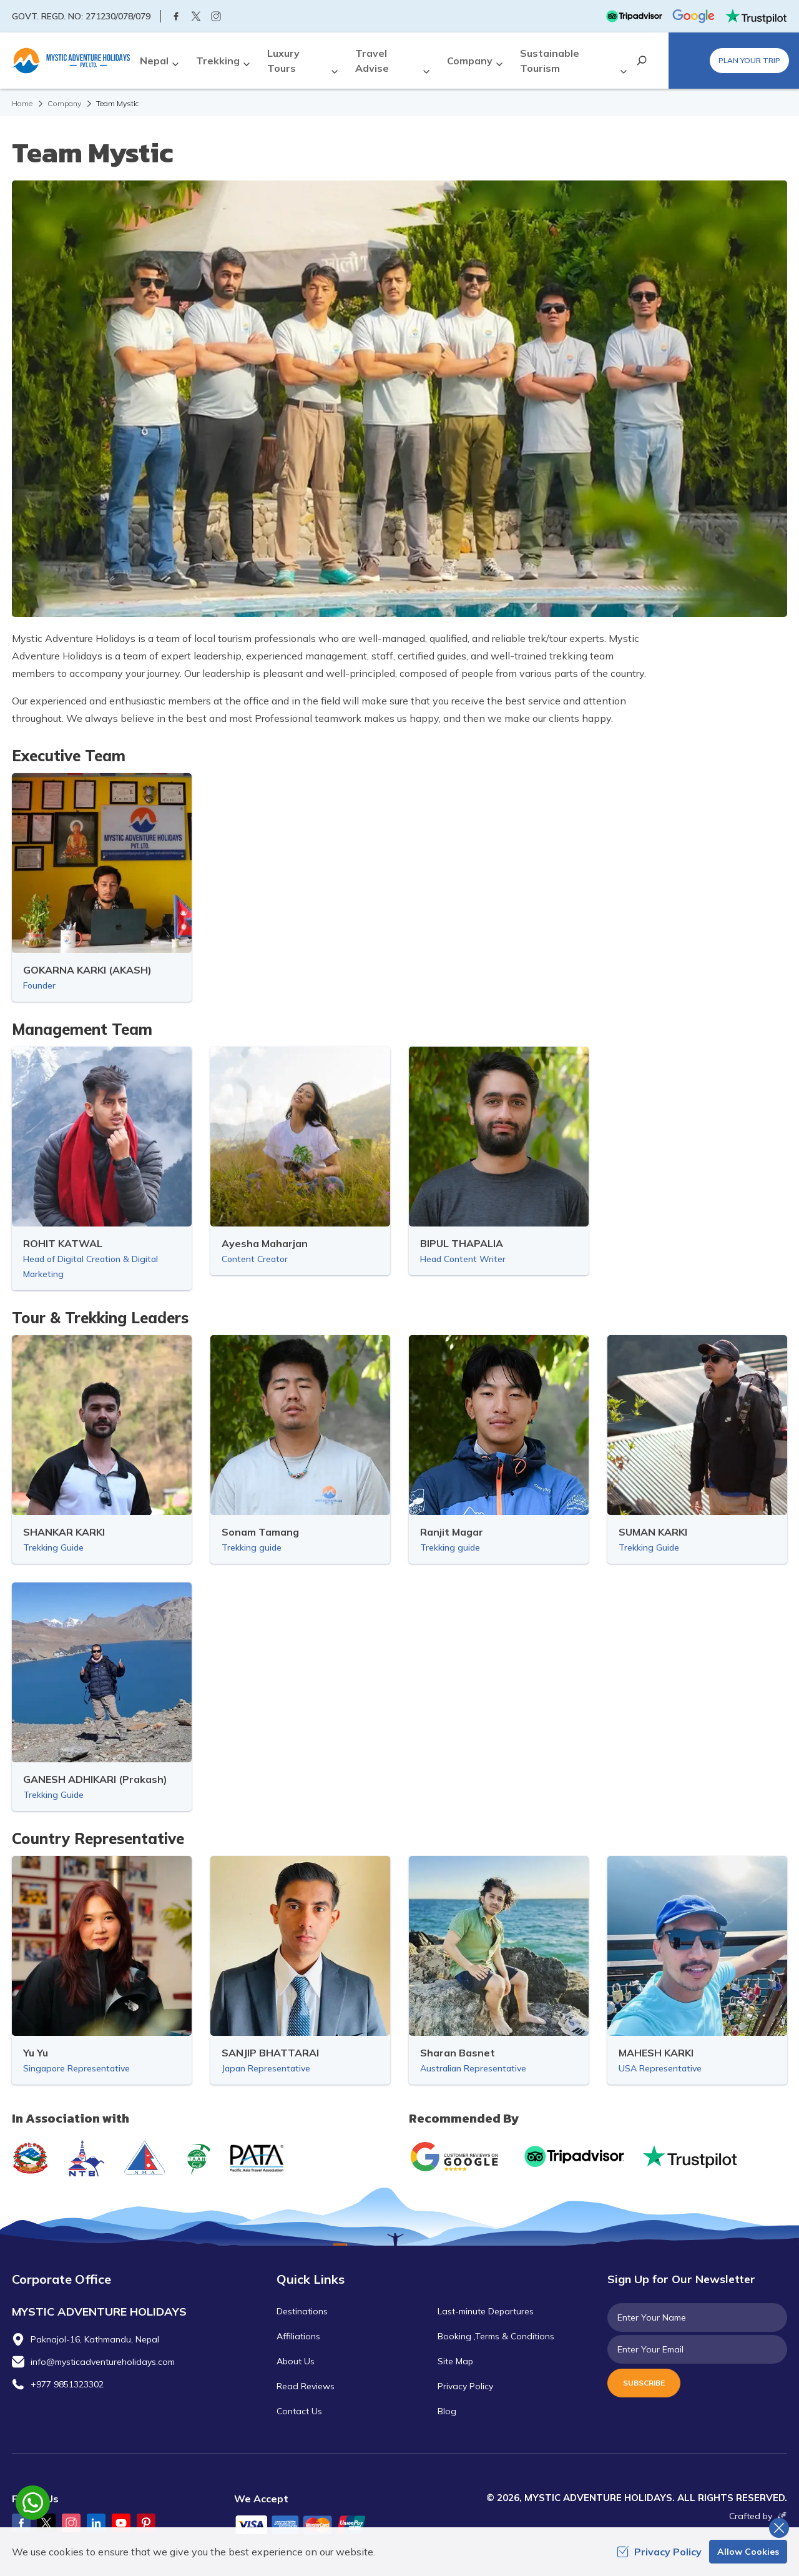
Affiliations (298, 2336)
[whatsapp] (33, 2502)
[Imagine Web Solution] (779, 2516)
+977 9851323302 (67, 2384)
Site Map (455, 2361)
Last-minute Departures (486, 2311)
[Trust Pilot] (756, 16)
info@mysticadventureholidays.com (103, 2361)
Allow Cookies (748, 2551)
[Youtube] (121, 2523)
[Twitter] (196, 16)
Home (22, 103)
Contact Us (299, 2411)
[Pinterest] (146, 2523)
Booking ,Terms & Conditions (496, 2336)
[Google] (693, 16)
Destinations (302, 2311)
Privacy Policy (465, 2386)
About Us (296, 2361)
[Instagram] (216, 16)
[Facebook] (176, 16)
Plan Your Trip (749, 60)
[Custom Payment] (312, 2526)
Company (64, 103)
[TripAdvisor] (634, 16)
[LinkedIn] (96, 2523)
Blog (447, 2411)
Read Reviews (306, 2386)
